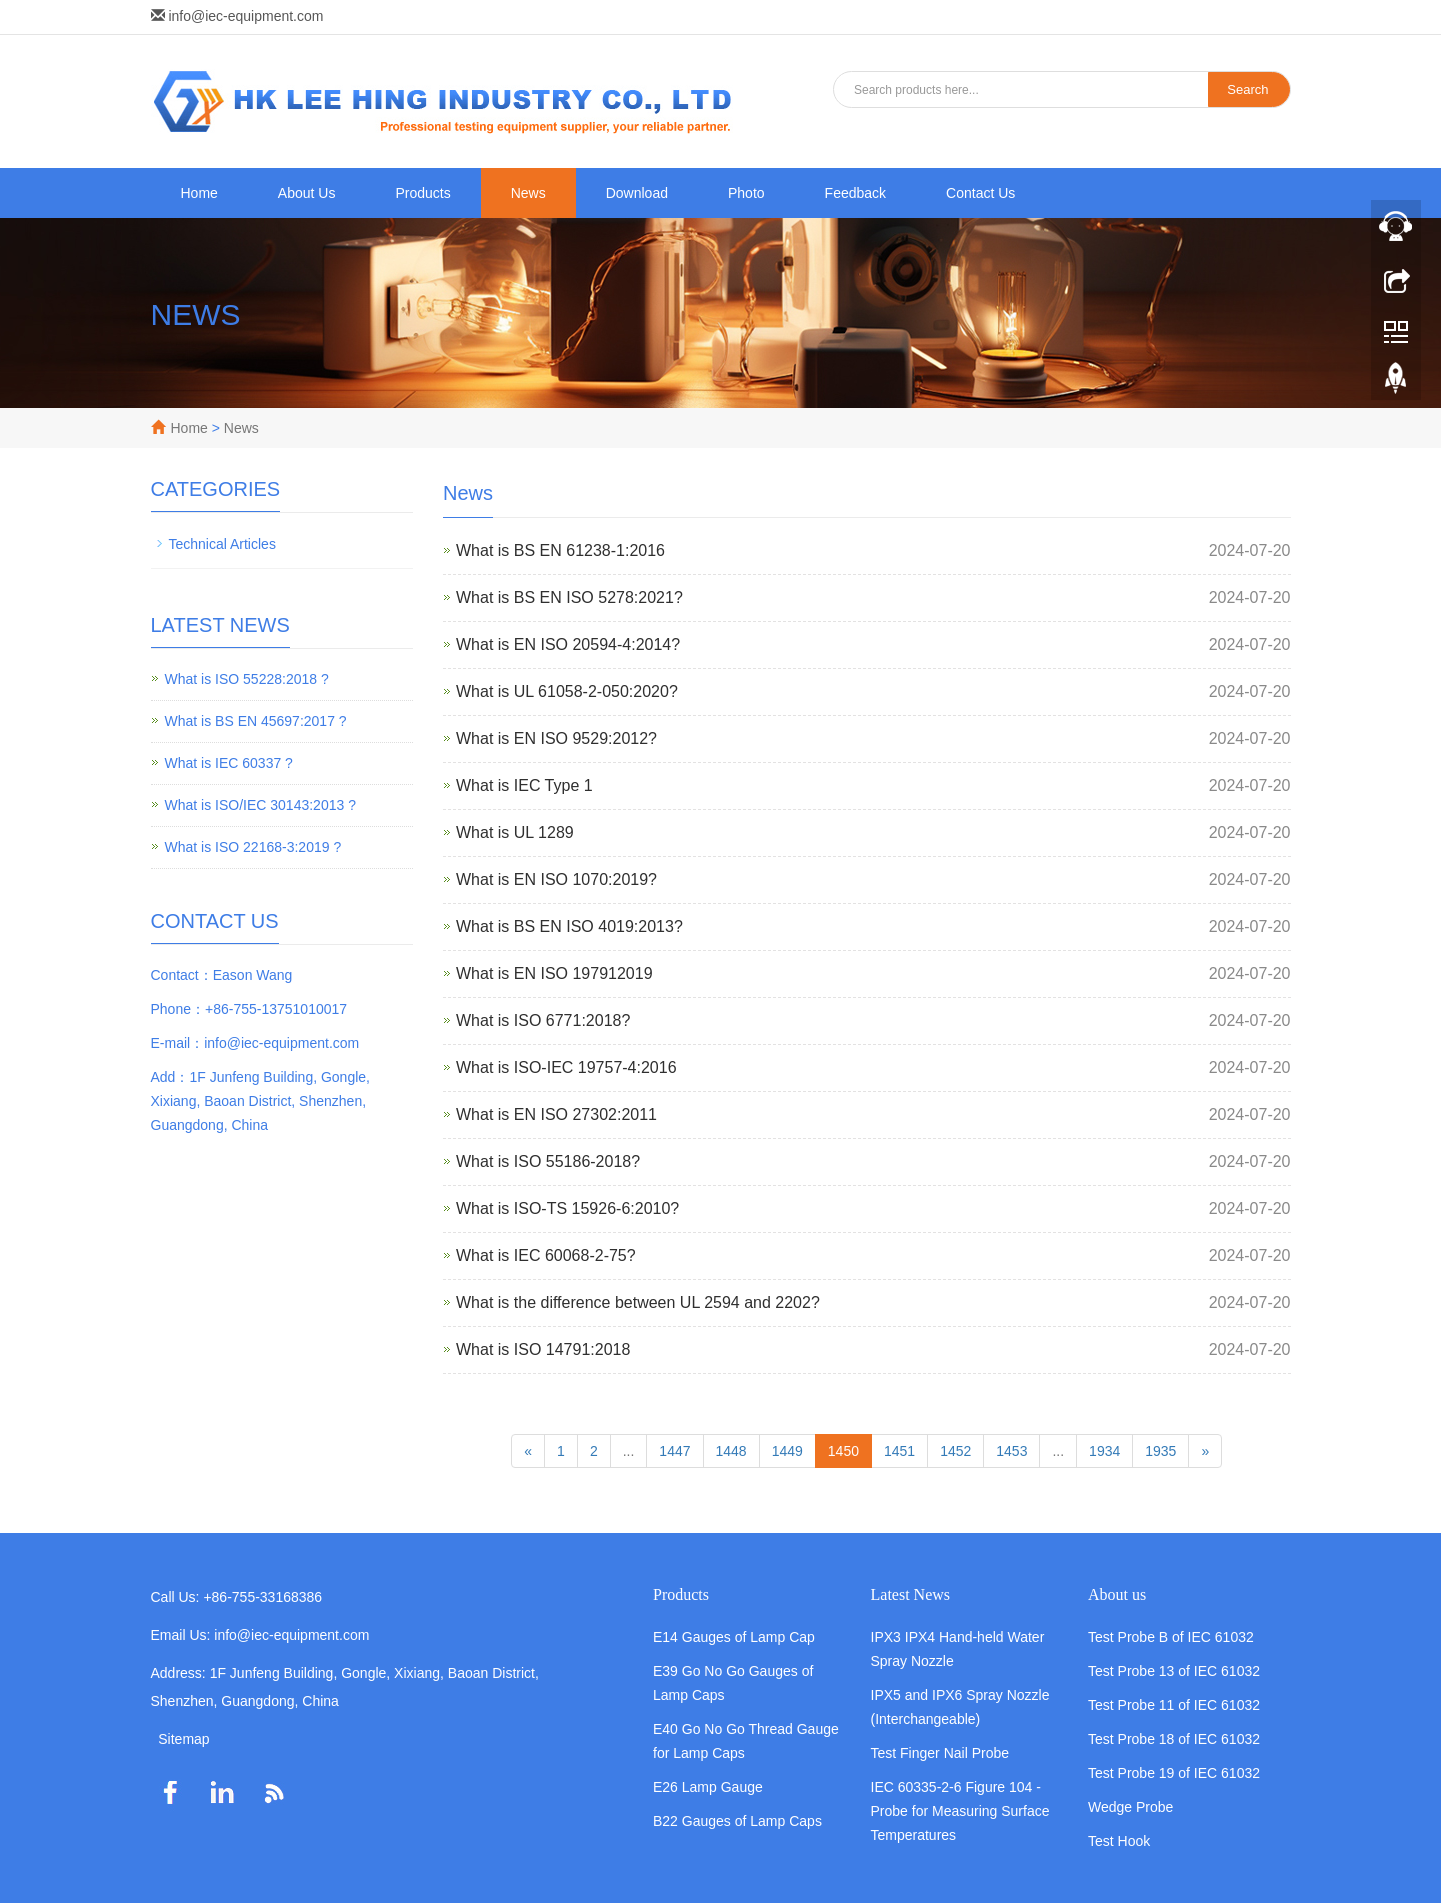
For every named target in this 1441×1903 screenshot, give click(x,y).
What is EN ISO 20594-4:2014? (568, 644)
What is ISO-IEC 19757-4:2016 (566, 1067)
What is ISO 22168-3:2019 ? (253, 847)
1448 (731, 1451)
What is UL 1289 (515, 832)
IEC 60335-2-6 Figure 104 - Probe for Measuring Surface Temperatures (960, 1811)
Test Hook (1119, 1841)
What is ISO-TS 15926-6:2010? (567, 1208)
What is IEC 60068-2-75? (546, 1255)
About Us (307, 193)
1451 (899, 1451)
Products (422, 193)
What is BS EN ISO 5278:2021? (569, 597)
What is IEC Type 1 (524, 785)
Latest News (911, 1594)
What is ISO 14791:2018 (543, 1349)
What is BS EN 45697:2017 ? (256, 721)
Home (199, 193)
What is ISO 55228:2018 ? (247, 679)
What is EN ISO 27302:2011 (556, 1114)
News (528, 193)
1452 (955, 1451)
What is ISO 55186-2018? (548, 1161)
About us (1117, 1594)
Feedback (855, 193)
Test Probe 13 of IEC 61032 (1174, 1671)
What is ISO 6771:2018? (543, 1020)
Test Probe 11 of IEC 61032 (1174, 1705)
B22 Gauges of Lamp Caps (737, 1821)
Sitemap (183, 1739)
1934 (1104, 1451)
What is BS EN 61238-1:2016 (560, 550)
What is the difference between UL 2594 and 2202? (638, 1302)
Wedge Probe (1130, 1807)
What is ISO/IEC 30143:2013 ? (260, 805)
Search (1247, 89)
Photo (746, 193)
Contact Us (980, 193)
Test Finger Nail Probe (940, 1753)
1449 (787, 1451)
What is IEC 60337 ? (229, 763)
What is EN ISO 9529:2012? (556, 738)
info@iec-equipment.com (245, 16)
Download (637, 193)
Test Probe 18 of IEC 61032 (1174, 1739)
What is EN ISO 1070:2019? (556, 879)
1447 (674, 1451)
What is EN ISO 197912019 (554, 973)
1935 (1160, 1451)
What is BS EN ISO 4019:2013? (569, 926)
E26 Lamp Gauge (708, 1787)
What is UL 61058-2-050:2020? (567, 691)
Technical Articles (222, 544)
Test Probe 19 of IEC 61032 (1174, 1773)
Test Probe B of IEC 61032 (1171, 1637)
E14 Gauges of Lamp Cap (734, 1637)
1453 (1011, 1451)
